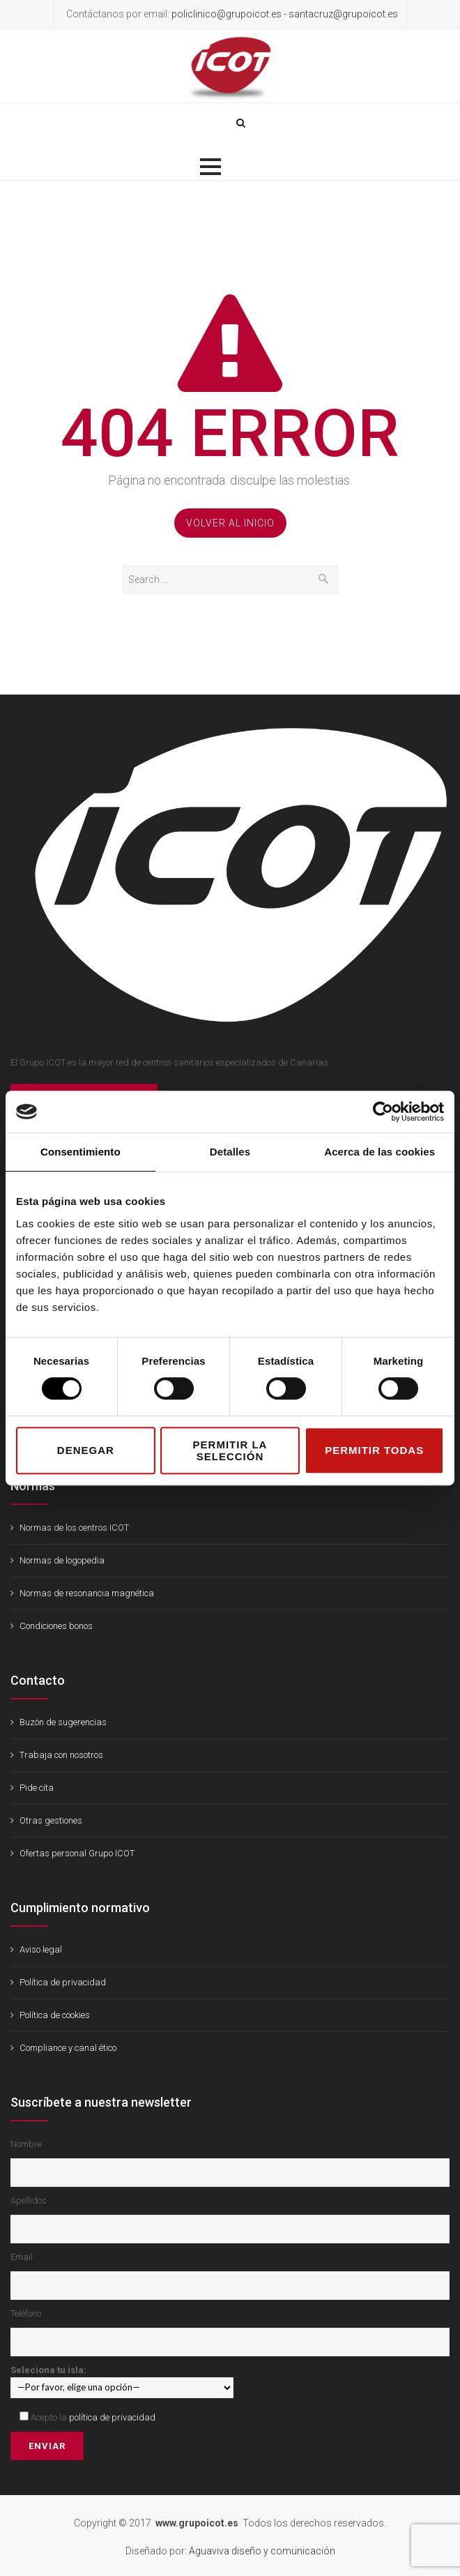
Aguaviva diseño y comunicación (262, 2550)
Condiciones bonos (56, 1626)
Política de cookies (55, 2015)
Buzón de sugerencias (63, 1722)
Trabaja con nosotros (61, 1755)
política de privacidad (112, 2417)
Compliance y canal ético (68, 2048)
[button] (210, 166)
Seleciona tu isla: (121, 2378)
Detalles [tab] (230, 1152)
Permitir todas (374, 1450)
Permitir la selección (230, 1450)
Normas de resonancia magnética (87, 1593)
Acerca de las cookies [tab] (379, 1152)
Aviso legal (41, 1949)
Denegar (85, 1450)
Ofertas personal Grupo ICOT (77, 1853)
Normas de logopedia (62, 1560)
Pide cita (37, 1787)
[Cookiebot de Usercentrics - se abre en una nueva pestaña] (383, 1111)
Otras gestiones (51, 1820)
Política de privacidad (63, 1982)
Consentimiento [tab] (80, 1152)
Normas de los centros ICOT (74, 1527)
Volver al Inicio (230, 523)
